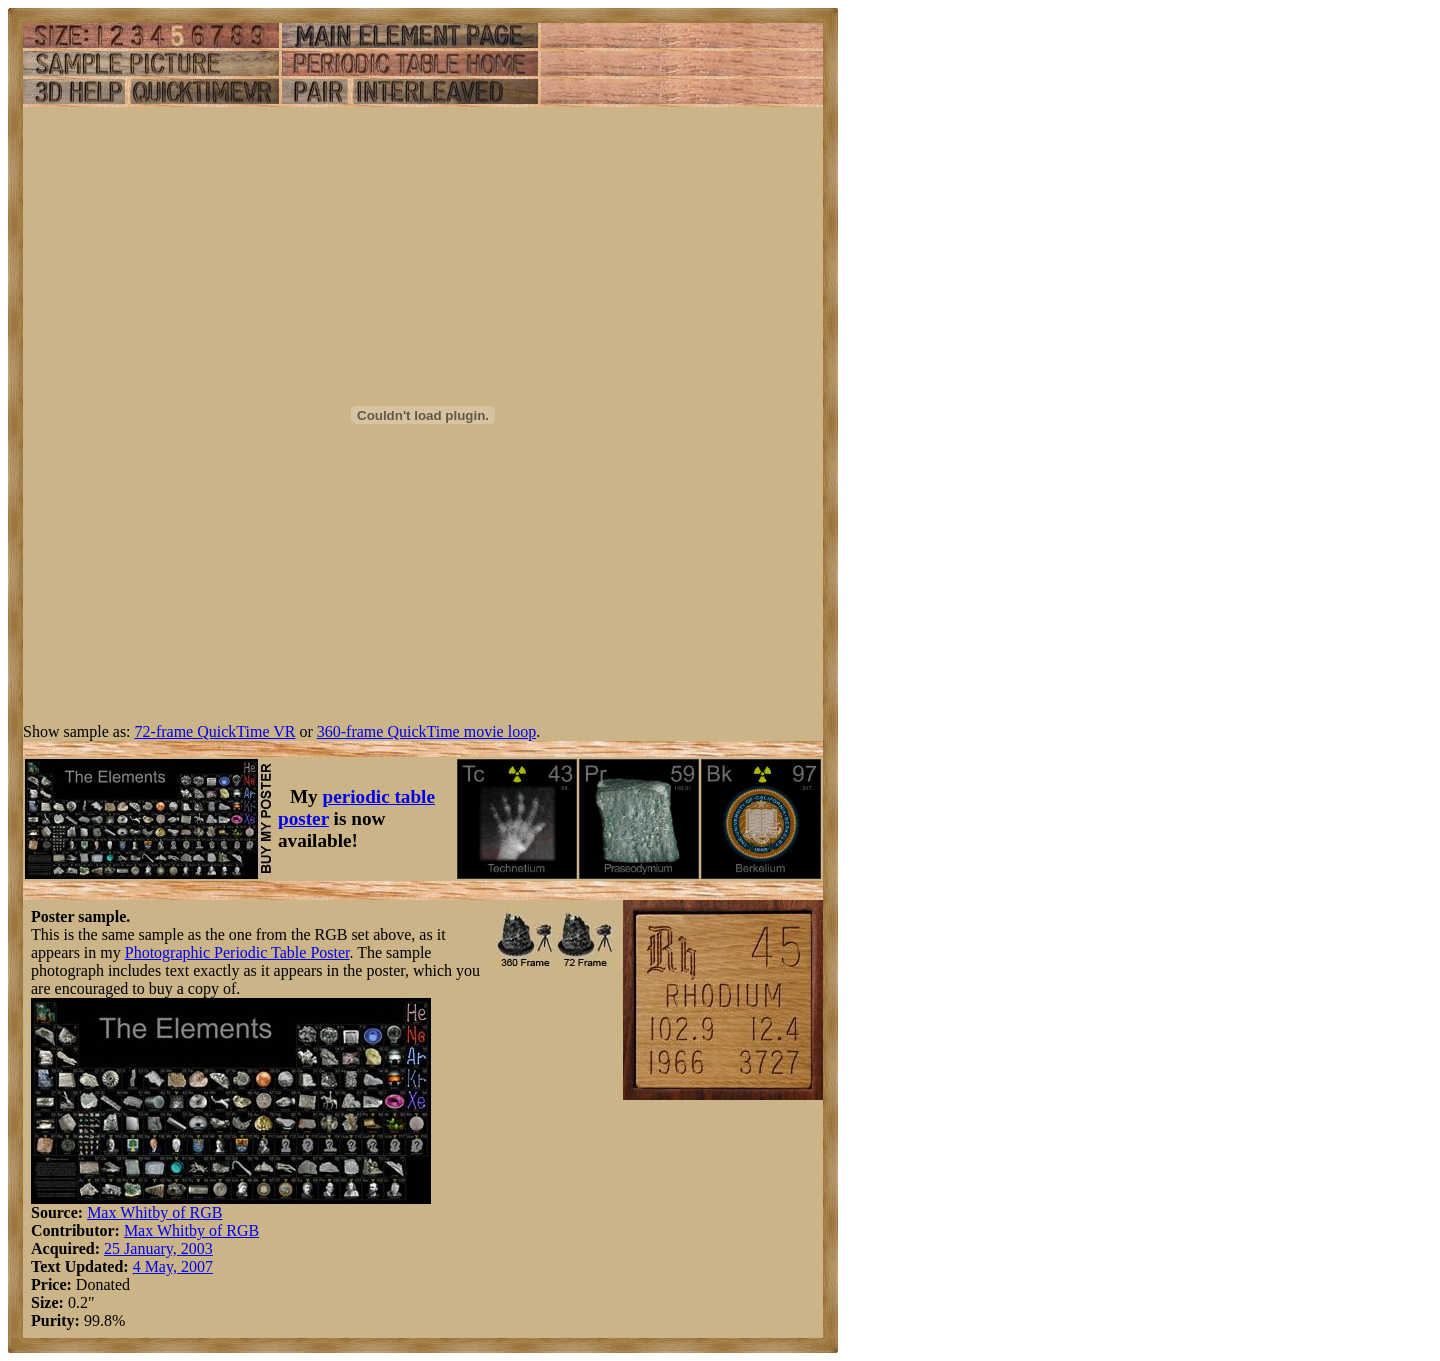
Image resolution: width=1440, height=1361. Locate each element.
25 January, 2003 (158, 1248)
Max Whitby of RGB (154, 1212)
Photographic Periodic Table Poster (237, 952)
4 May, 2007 (173, 1266)
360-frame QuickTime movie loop (426, 731)
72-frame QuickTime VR (215, 731)
